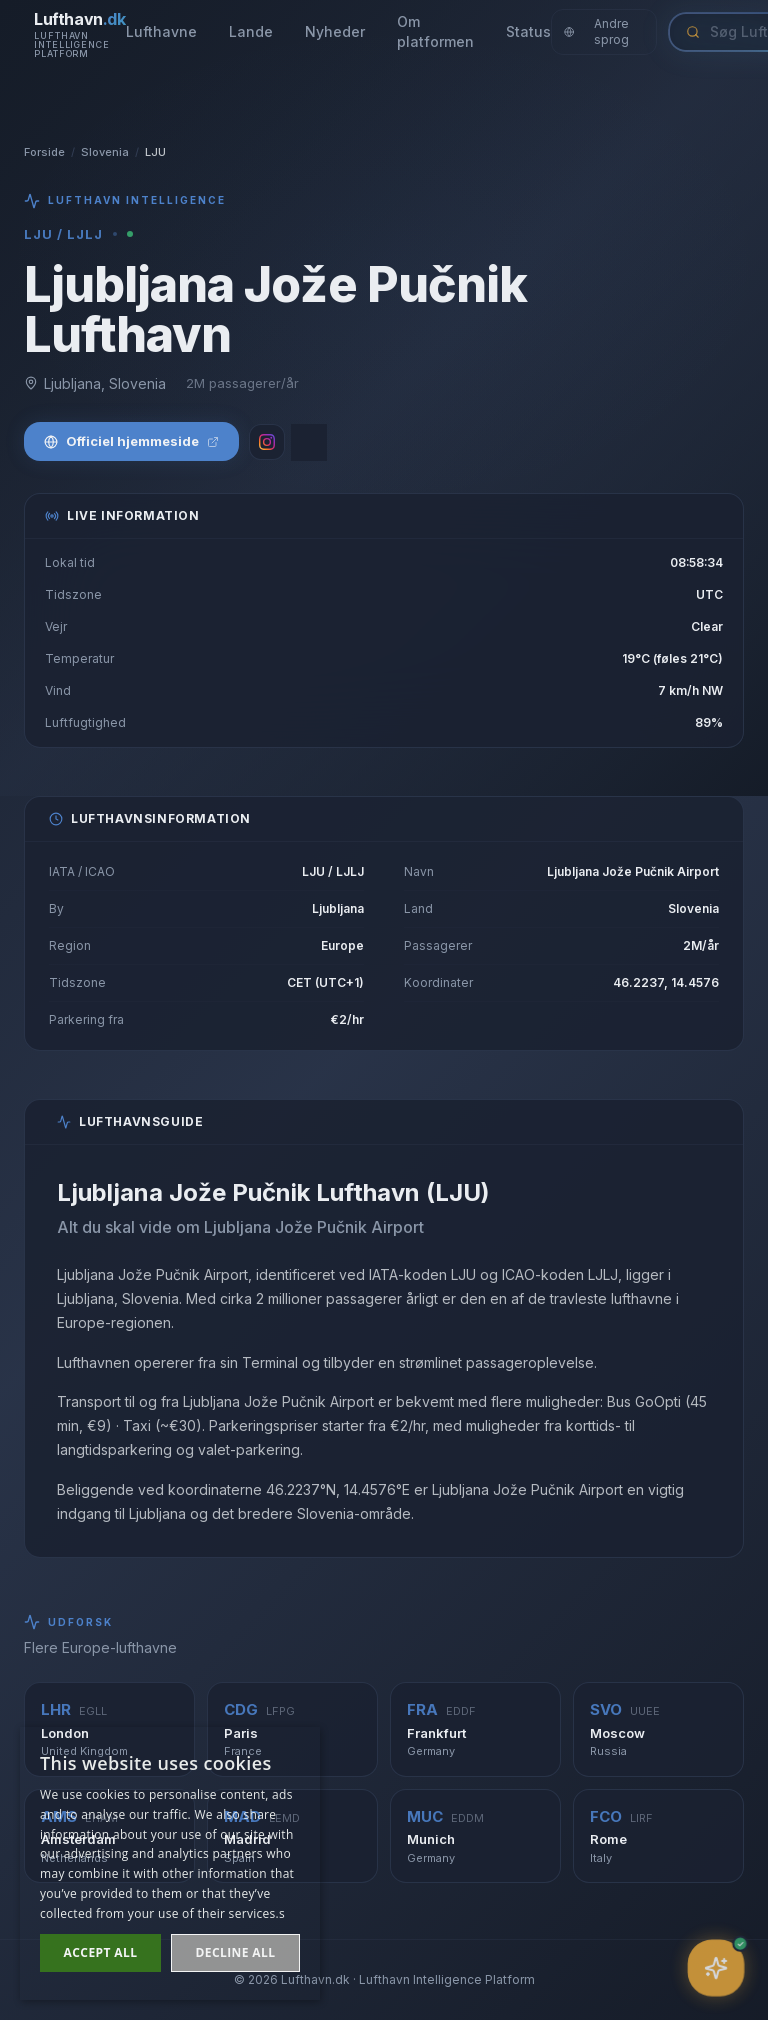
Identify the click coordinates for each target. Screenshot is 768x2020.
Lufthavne (161, 31)
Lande (251, 31)
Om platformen (435, 31)
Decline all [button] (236, 1952)
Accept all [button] (101, 1952)
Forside (44, 152)
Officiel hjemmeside (131, 441)
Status (528, 31)
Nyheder (335, 31)
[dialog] (170, 1863)
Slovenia (105, 152)
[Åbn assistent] (715, 1967)
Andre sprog (597, 31)
